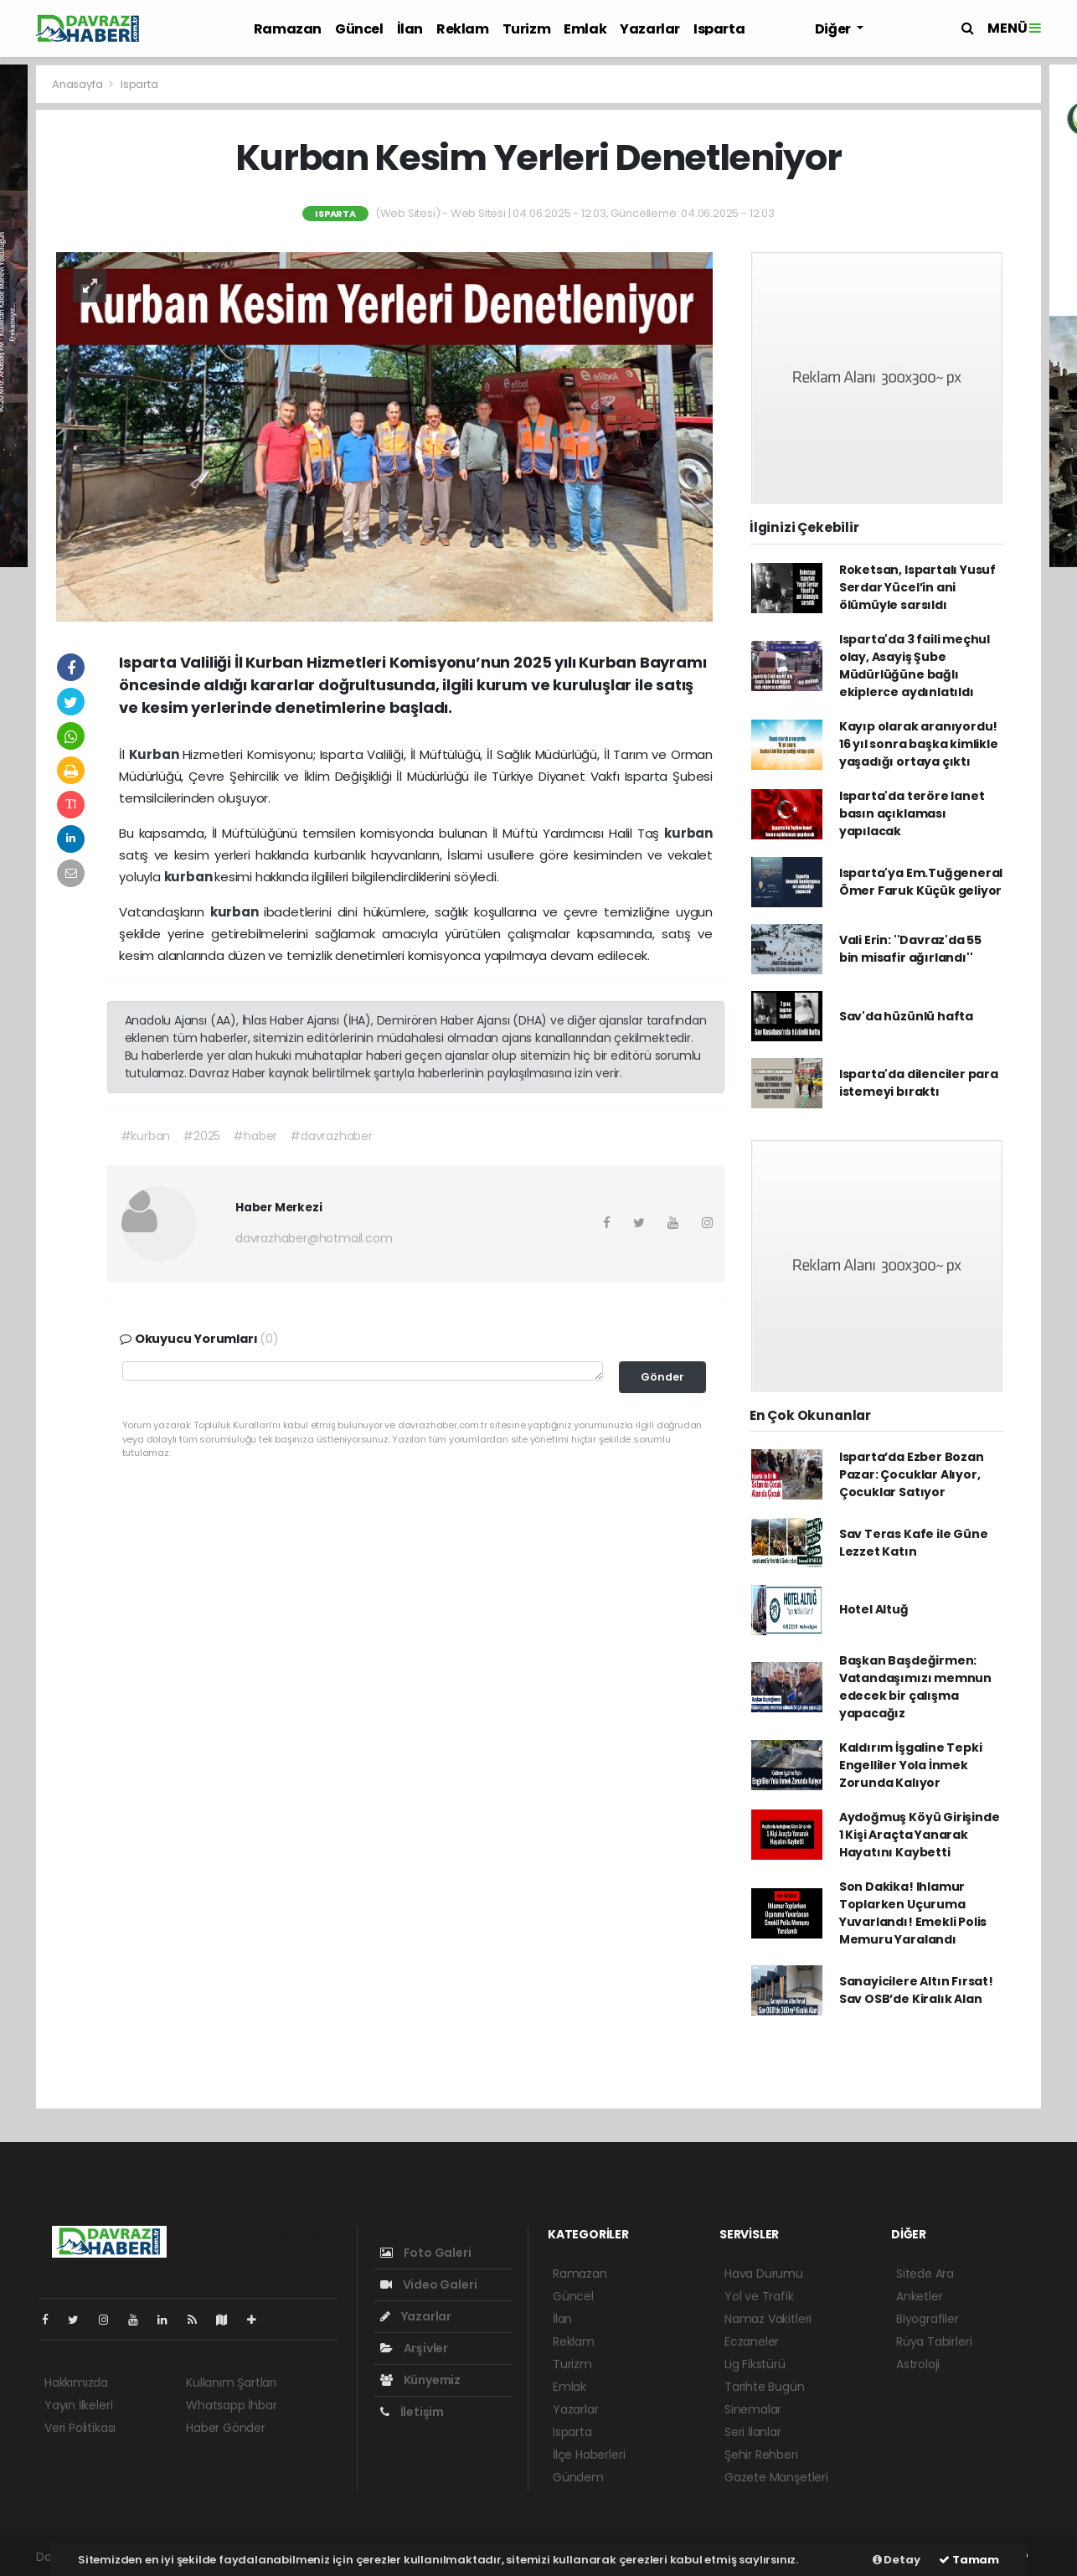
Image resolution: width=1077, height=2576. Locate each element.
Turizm (526, 29)
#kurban (146, 1136)
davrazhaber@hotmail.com (314, 1238)
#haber (255, 1136)
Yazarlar (650, 29)
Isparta (719, 29)
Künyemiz (420, 2380)
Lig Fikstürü (755, 2364)
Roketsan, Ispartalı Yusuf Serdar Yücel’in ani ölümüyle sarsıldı (917, 587)
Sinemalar (752, 2409)
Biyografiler (927, 2318)
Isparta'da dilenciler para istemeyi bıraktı (918, 1083)
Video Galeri (428, 2284)
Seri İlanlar (752, 2432)
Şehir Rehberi (761, 2454)
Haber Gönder (225, 2427)
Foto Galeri (426, 2252)
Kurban (156, 754)
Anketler (919, 2296)
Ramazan (288, 29)
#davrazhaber (331, 1136)
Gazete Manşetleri (776, 2477)
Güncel (359, 29)
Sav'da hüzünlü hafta (906, 1016)
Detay (896, 2560)
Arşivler (414, 2348)
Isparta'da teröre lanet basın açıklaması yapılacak (912, 813)
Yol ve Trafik (759, 2296)
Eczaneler (751, 2341)
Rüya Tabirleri (933, 2341)
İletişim (412, 2411)
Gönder (662, 1377)
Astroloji (918, 2364)
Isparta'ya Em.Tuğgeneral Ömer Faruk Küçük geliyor (920, 882)
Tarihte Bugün (764, 2386)
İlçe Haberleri (589, 2454)
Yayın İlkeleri (78, 2405)
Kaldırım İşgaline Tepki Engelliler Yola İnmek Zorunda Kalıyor (910, 1765)
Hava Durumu (763, 2273)
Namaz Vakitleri (768, 2318)
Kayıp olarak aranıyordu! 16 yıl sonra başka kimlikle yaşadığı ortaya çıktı (918, 744)
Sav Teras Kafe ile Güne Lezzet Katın (913, 1542)
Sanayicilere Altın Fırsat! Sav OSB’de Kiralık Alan (916, 1990)
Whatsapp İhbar (231, 2405)
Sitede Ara (925, 2273)
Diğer (834, 29)
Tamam (969, 2560)
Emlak (585, 29)
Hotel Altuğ (874, 1609)
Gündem (578, 2477)
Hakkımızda (76, 2382)
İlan (410, 29)
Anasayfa (78, 84)
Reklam (462, 29)
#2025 (201, 1136)
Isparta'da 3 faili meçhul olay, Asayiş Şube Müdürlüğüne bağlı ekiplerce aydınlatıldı (914, 665)
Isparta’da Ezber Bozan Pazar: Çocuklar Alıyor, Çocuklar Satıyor (911, 1474)
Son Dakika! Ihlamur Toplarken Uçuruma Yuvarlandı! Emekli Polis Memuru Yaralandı (913, 1913)
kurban (688, 833)
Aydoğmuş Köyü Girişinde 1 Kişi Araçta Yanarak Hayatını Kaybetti (919, 1835)
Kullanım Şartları (231, 2382)
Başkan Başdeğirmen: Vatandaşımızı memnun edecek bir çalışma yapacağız (915, 1687)
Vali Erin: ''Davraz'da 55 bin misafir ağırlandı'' (910, 949)
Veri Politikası (80, 2427)
